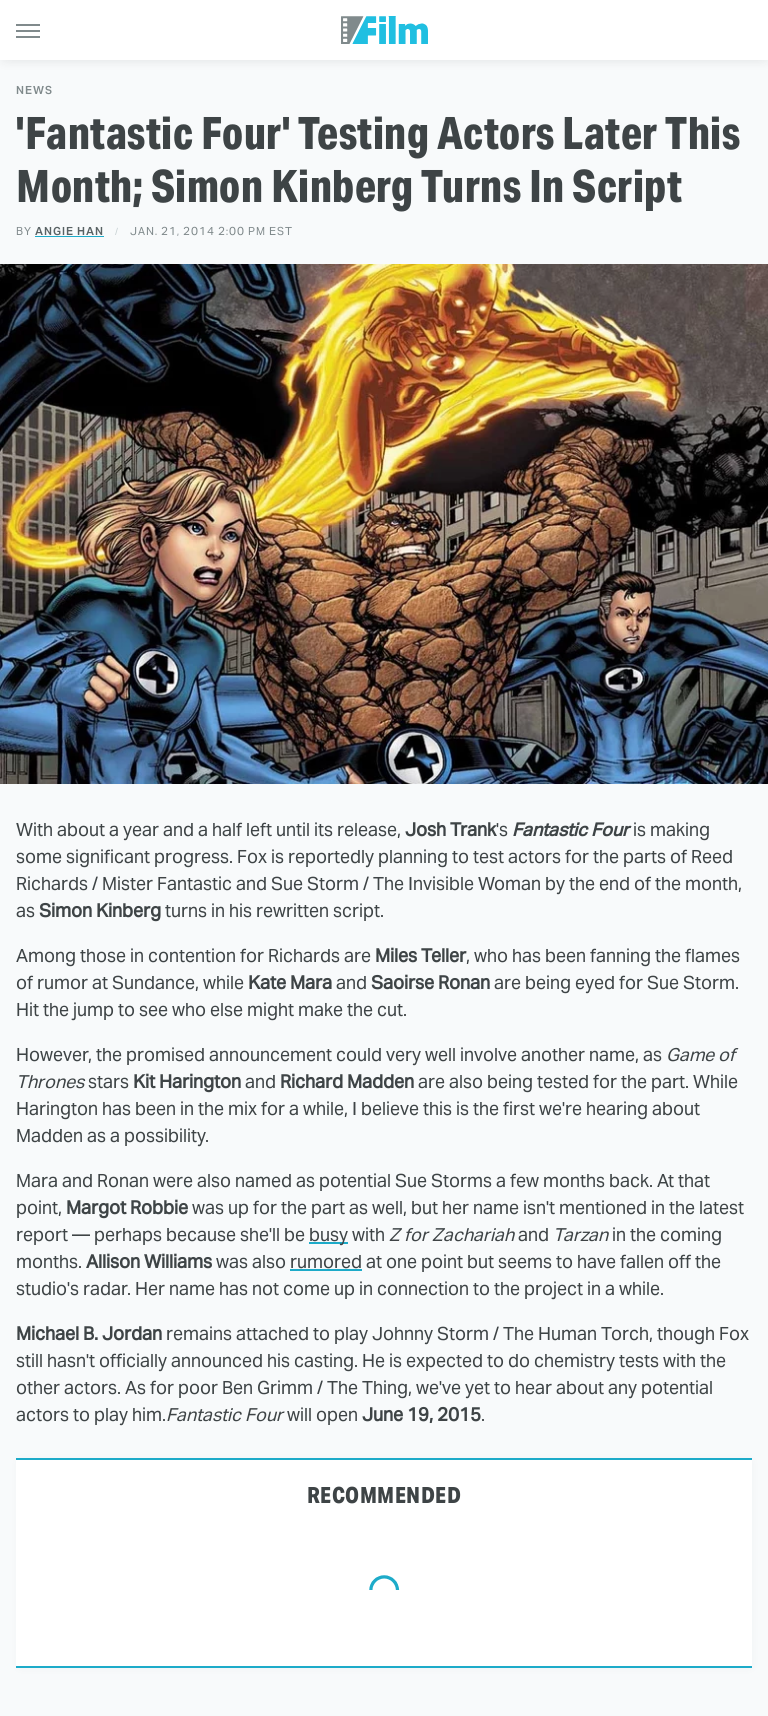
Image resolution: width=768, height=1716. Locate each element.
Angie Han (69, 231)
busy (328, 1234)
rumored (326, 1261)
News (34, 90)
